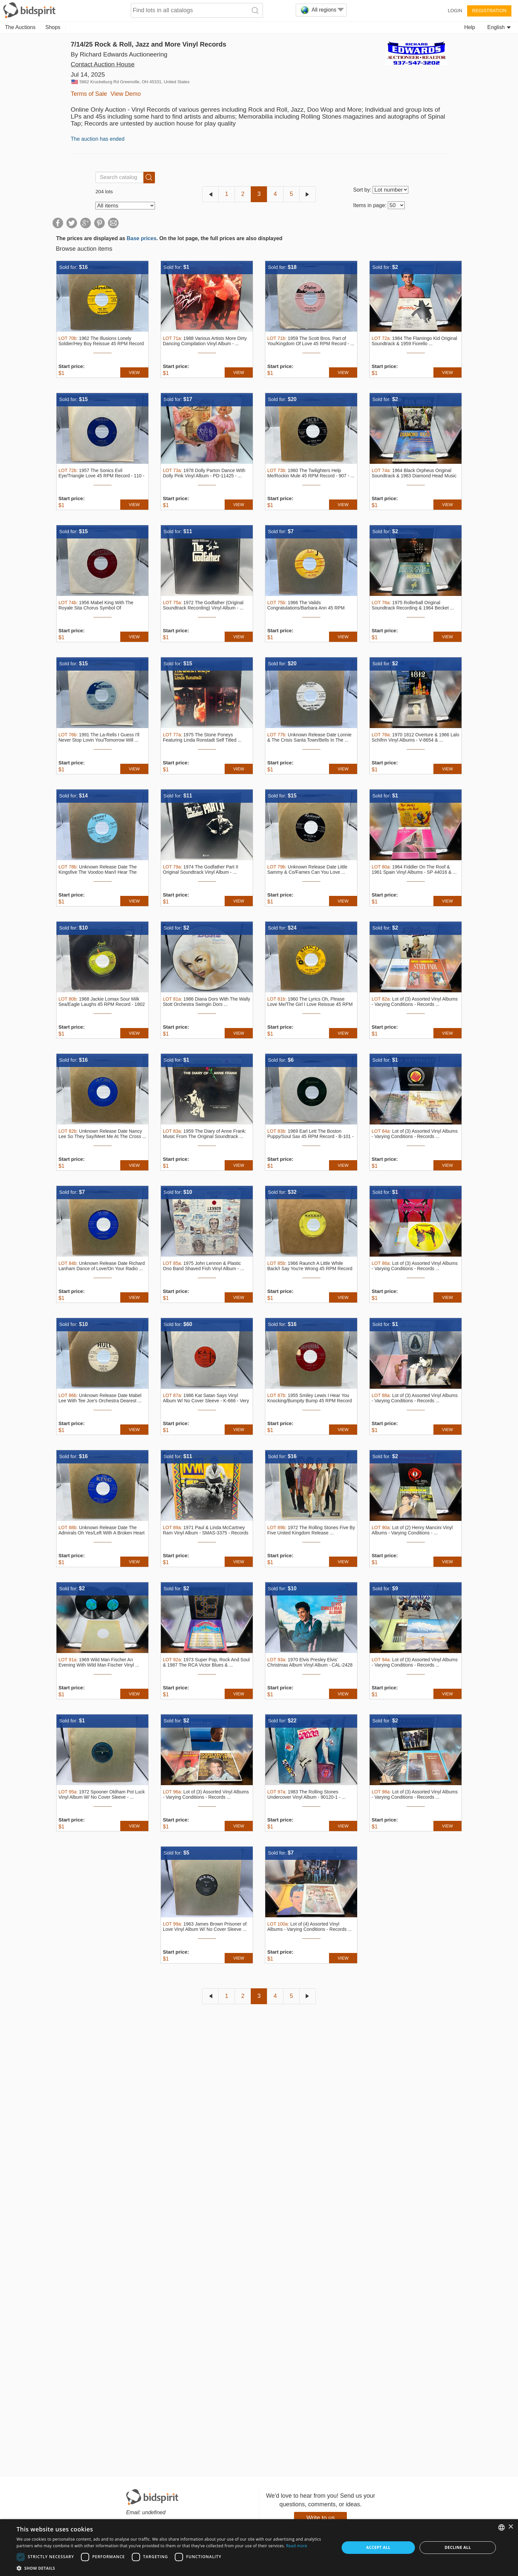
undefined (154, 2512)
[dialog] (259, 2547)
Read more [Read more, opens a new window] (296, 2546)
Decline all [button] (458, 2547)
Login (455, 10)
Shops (53, 27)
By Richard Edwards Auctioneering (119, 54)
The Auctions (20, 27)
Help (469, 27)
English (499, 27)
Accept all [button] (378, 2547)
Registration (489, 10)
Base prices (141, 238)
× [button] (510, 2526)
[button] (173, 2568)
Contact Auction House (102, 64)
